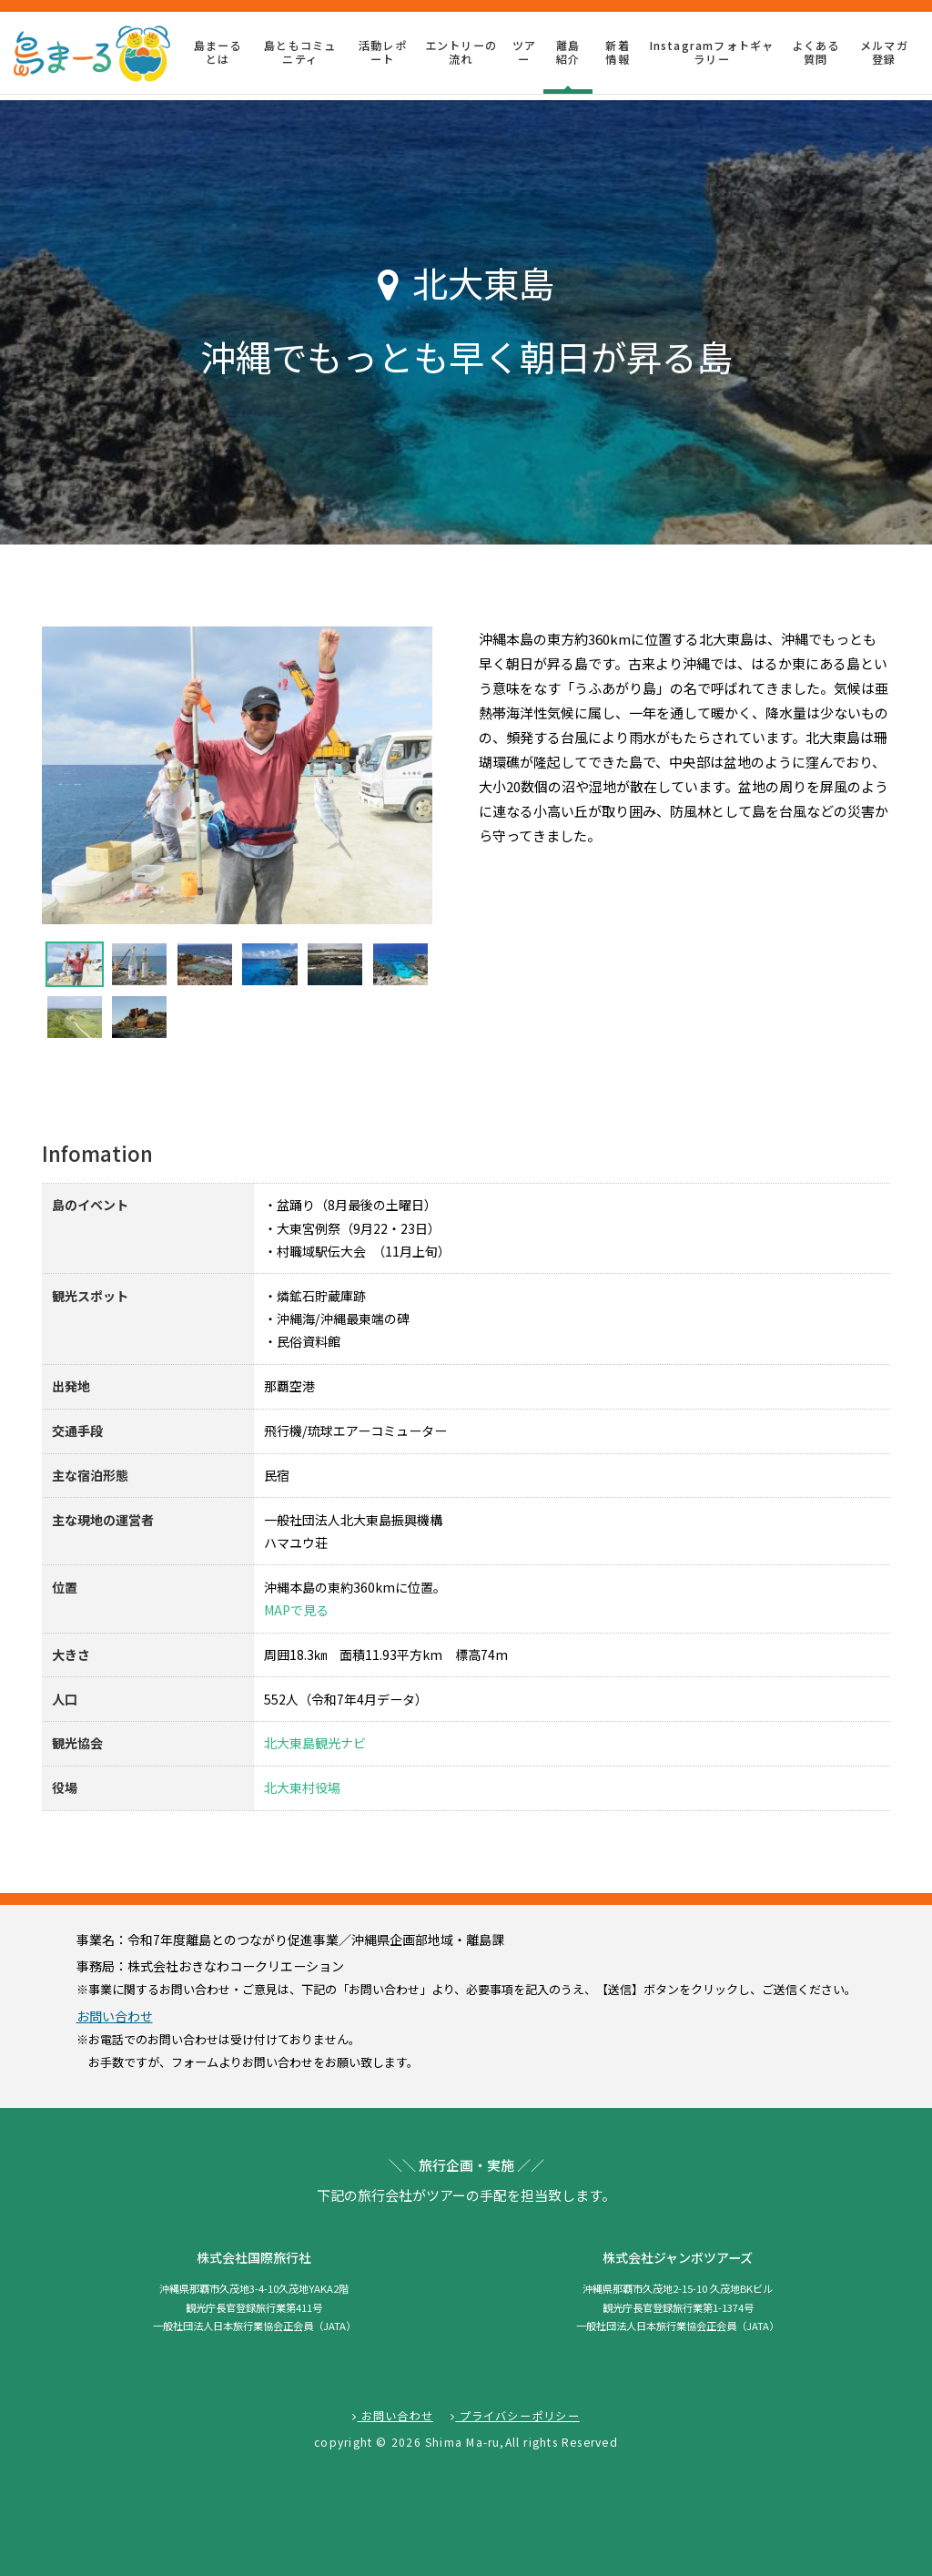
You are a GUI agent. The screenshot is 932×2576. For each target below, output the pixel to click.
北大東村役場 (302, 1787)
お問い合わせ (114, 2016)
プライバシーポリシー (515, 2416)
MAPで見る (296, 1610)
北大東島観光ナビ (315, 1743)
